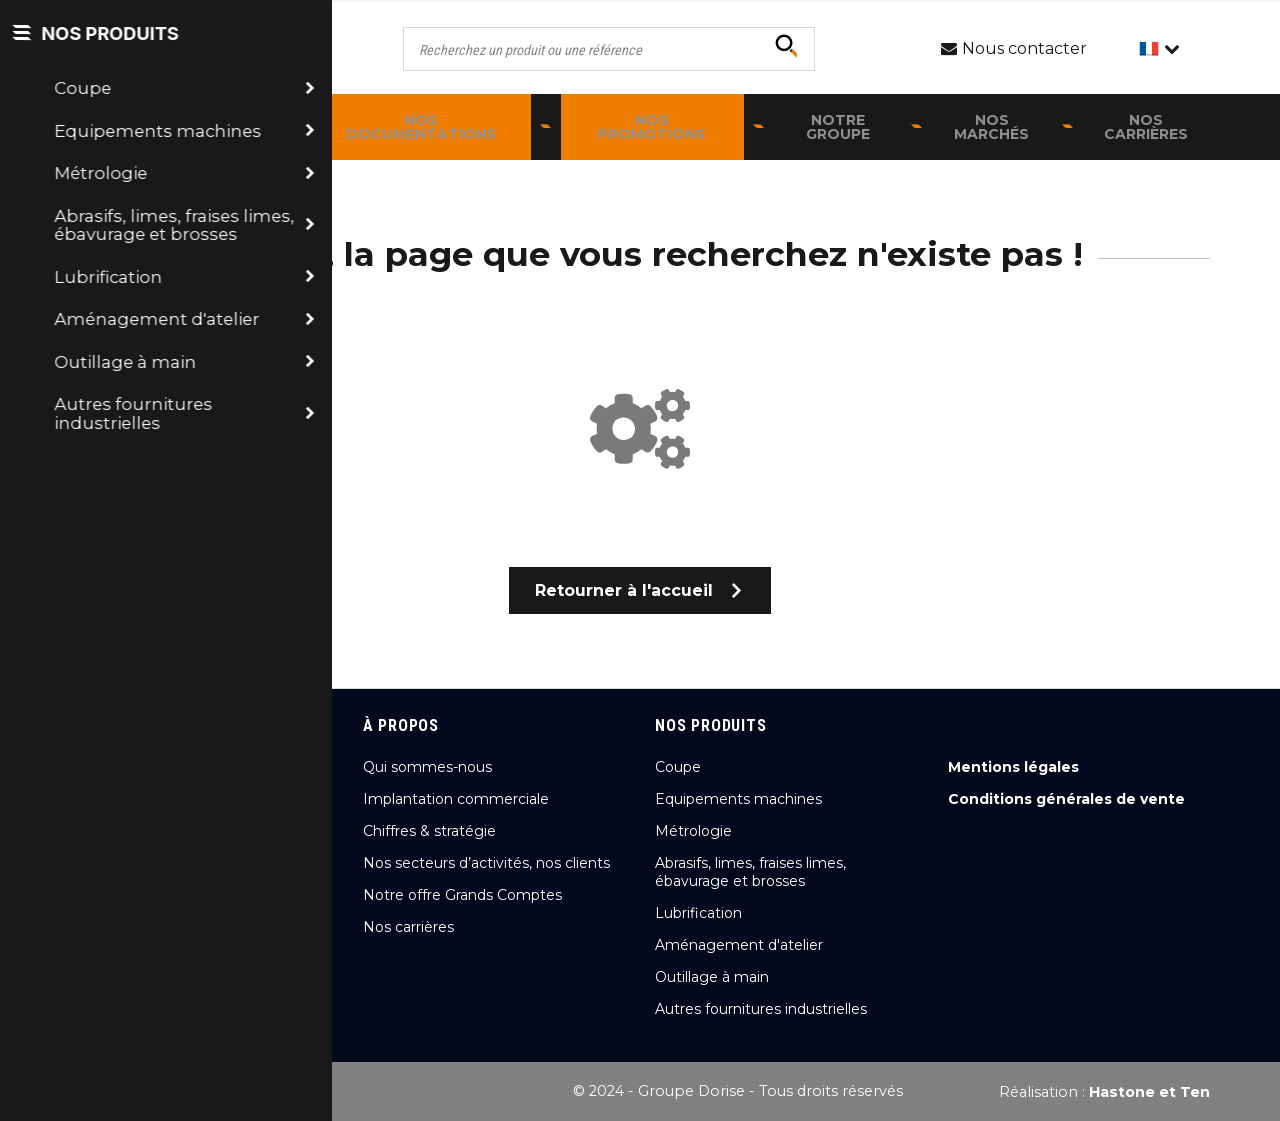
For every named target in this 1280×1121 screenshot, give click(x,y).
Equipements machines (738, 799)
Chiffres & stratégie (429, 831)
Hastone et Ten (1149, 1092)
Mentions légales (1013, 767)
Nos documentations (421, 127)
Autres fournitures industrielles (761, 1009)
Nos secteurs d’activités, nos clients (486, 863)
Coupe (678, 767)
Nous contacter (174, 932)
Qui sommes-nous (427, 767)
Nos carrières (1146, 127)
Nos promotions (652, 127)
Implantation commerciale (456, 799)
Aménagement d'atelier (739, 945)
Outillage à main (712, 977)
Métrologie (693, 831)
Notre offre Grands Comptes (462, 895)
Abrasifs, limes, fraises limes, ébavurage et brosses (750, 872)
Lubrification (698, 913)
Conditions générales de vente (1066, 799)
